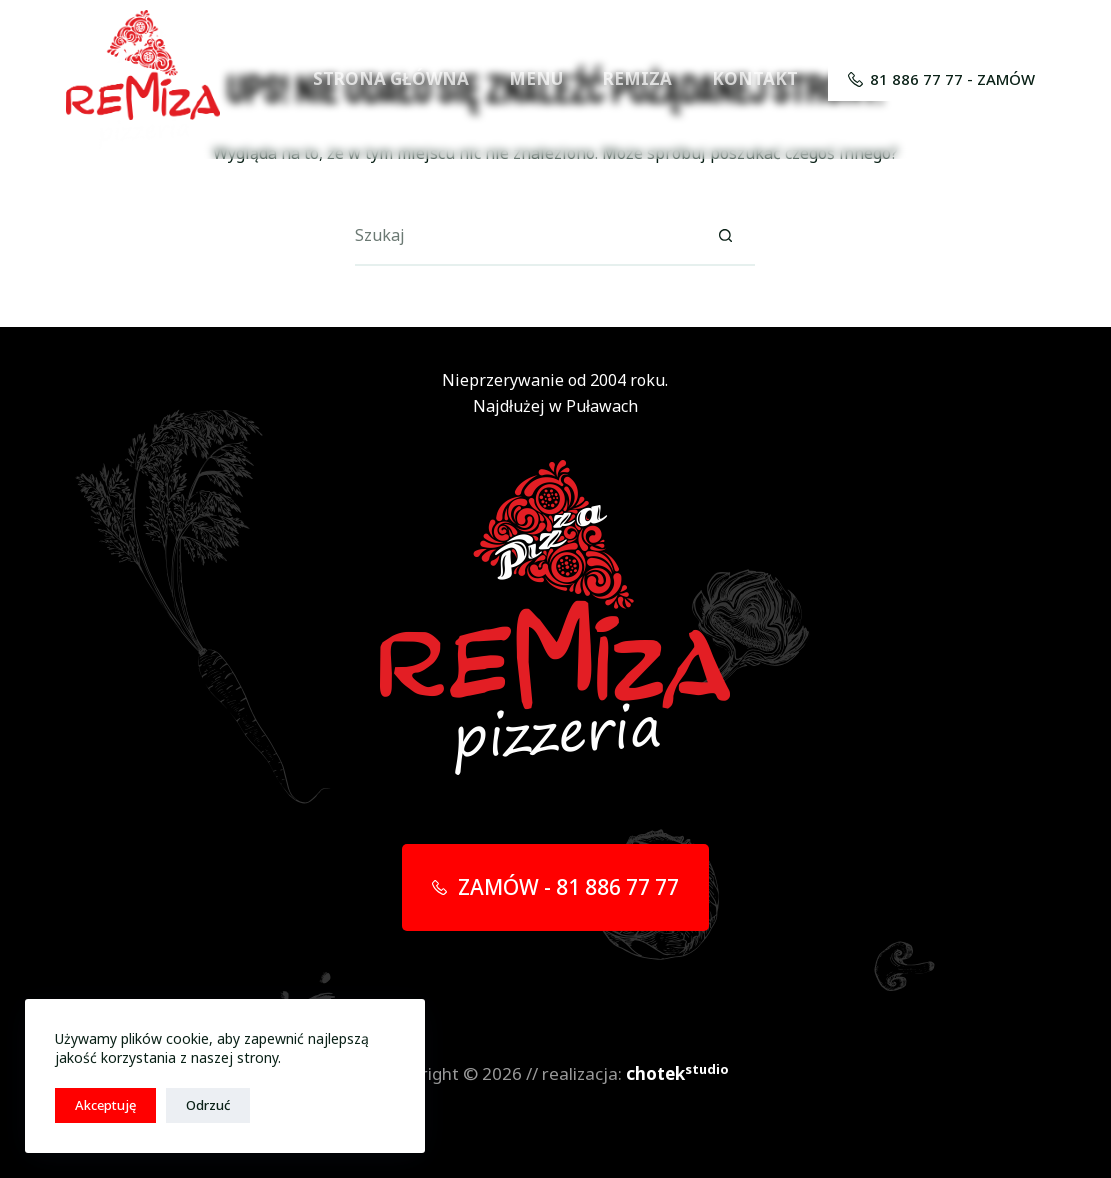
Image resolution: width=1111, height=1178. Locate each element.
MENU (536, 78)
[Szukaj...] (525, 236)
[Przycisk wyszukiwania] (725, 236)
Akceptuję (105, 1105)
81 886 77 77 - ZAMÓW (942, 79)
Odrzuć (208, 1105)
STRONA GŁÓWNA (391, 78)
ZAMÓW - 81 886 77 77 (555, 887)
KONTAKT (755, 78)
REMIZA (637, 78)
